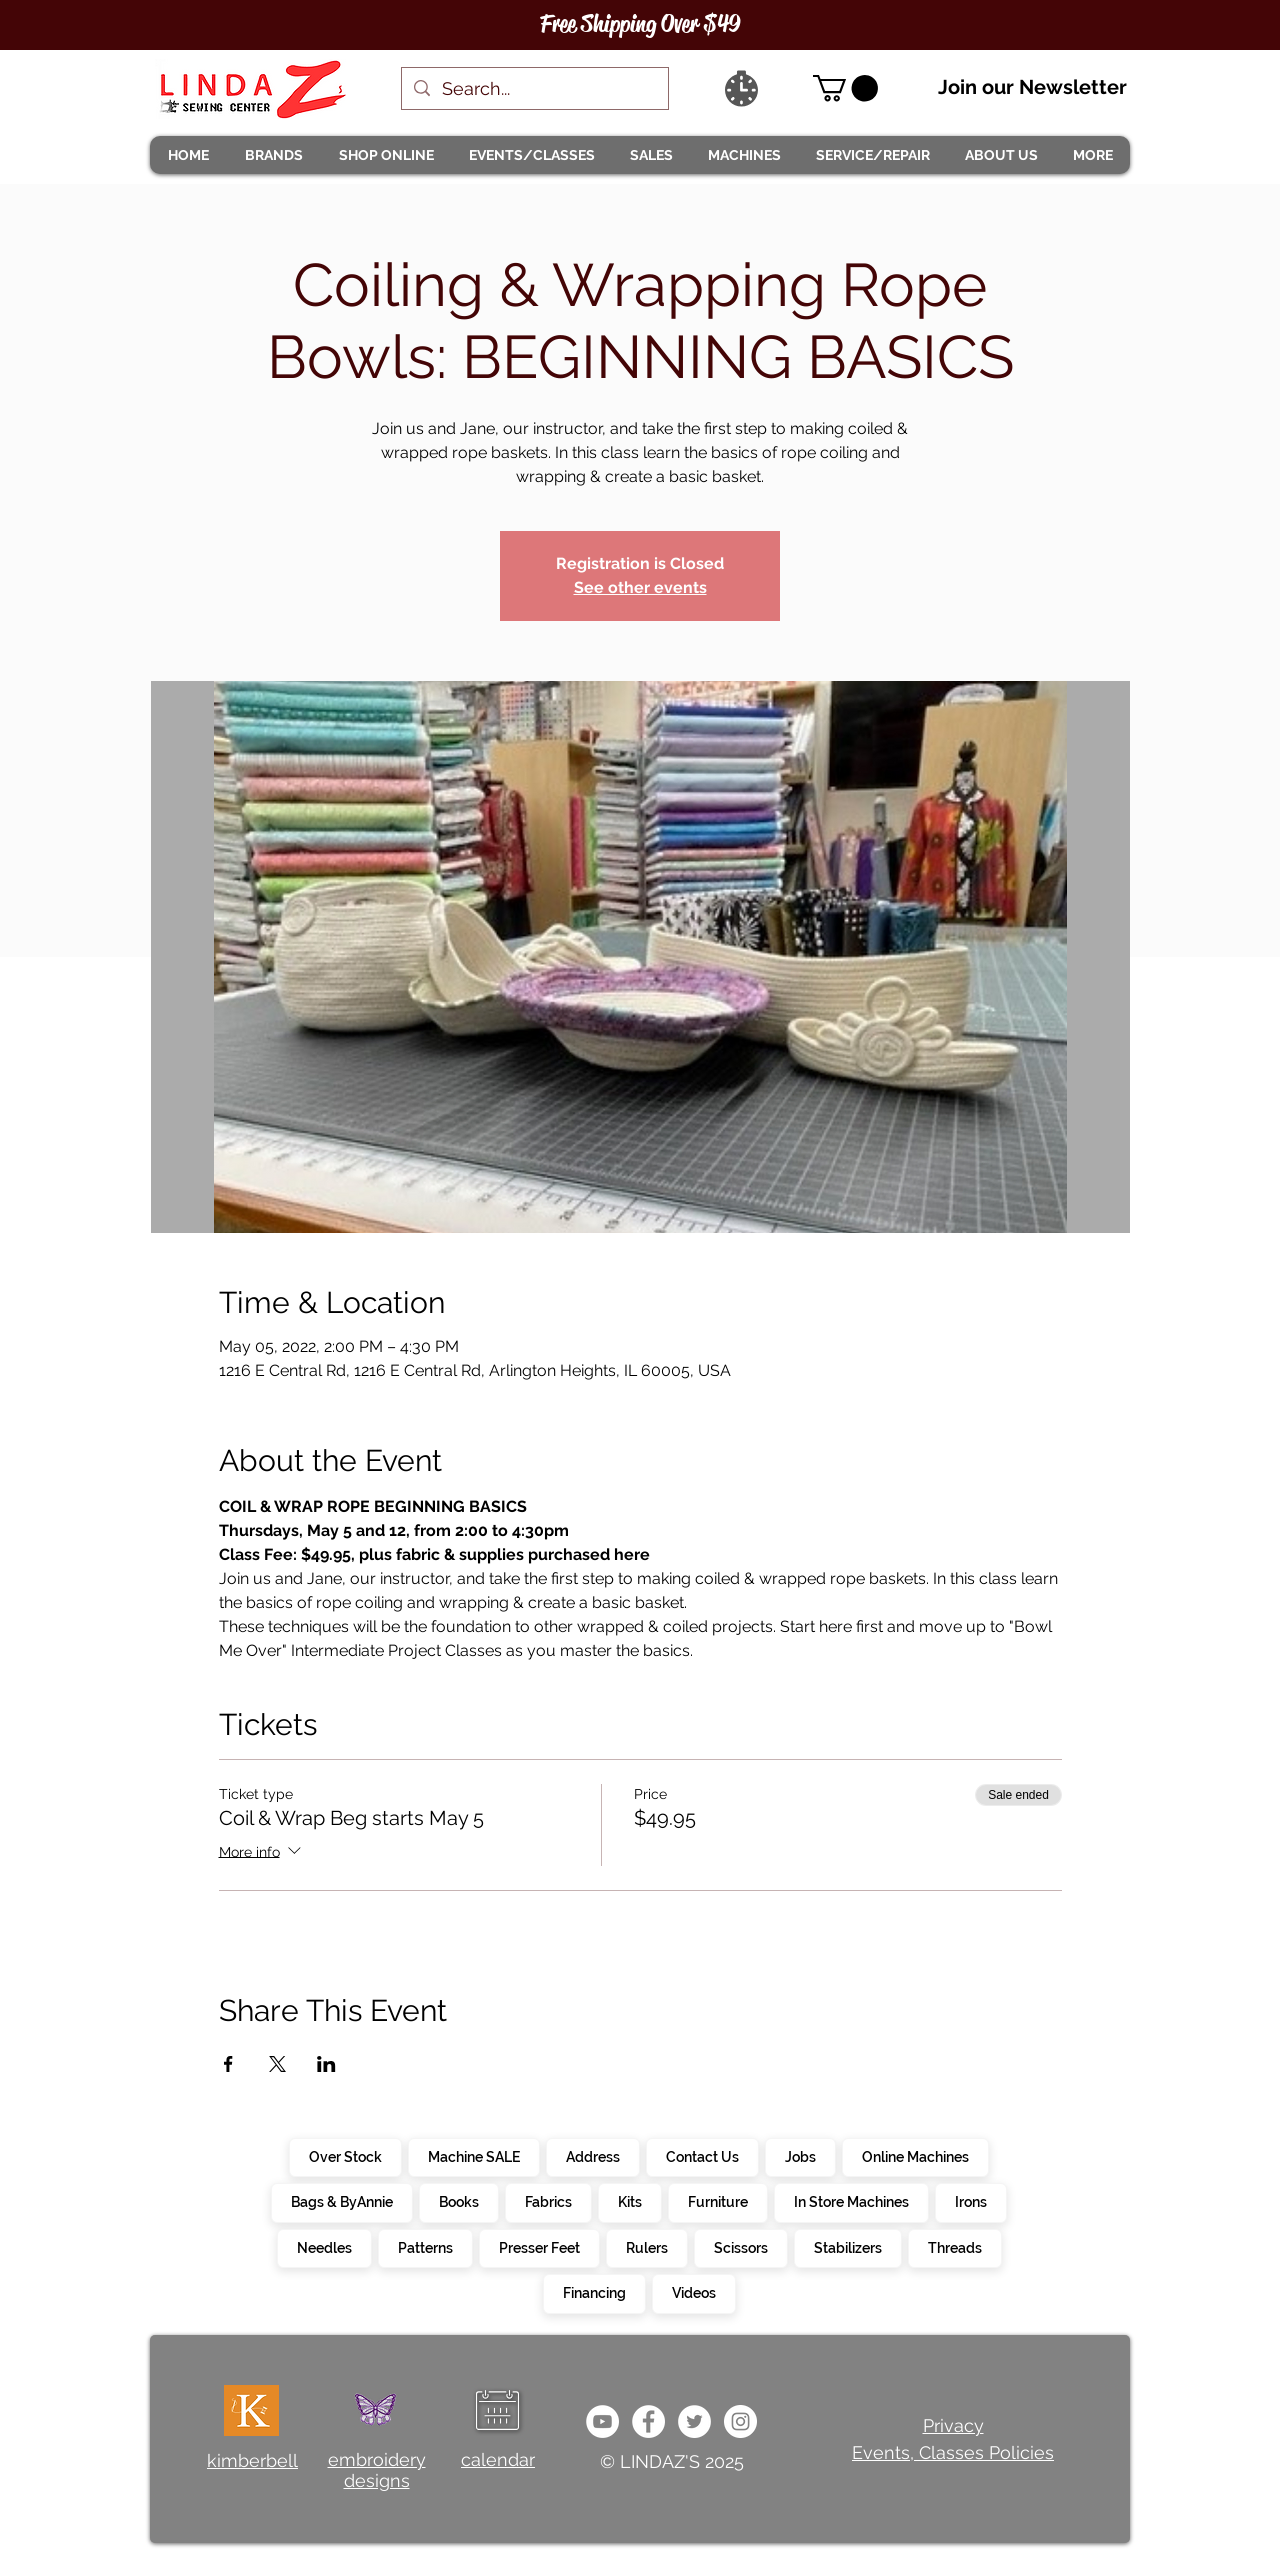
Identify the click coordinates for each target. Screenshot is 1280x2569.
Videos (693, 2292)
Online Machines (915, 2156)
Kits (629, 2201)
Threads (954, 2247)
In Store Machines (851, 2201)
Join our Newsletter (1032, 87)
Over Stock (345, 2156)
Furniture (717, 2201)
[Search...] (534, 88)
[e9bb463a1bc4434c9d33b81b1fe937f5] (602, 2421)
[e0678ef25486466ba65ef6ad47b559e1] (648, 2421)
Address (592, 2156)
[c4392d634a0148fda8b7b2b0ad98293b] (694, 2421)
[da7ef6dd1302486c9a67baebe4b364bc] (740, 2421)
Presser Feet (539, 2247)
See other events (640, 587)
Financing (594, 2292)
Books (458, 2201)
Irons (970, 2201)
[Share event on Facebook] (228, 2064)
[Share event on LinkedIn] (326, 2064)
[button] (273, 155)
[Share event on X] (277, 2064)
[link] (845, 88)
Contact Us (702, 2156)
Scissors (740, 2247)
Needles (324, 2247)
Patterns (425, 2247)
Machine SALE (473, 2156)
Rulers (646, 2247)
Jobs (800, 2156)
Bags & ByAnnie (341, 2201)
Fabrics (548, 2201)
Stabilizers (847, 2247)
